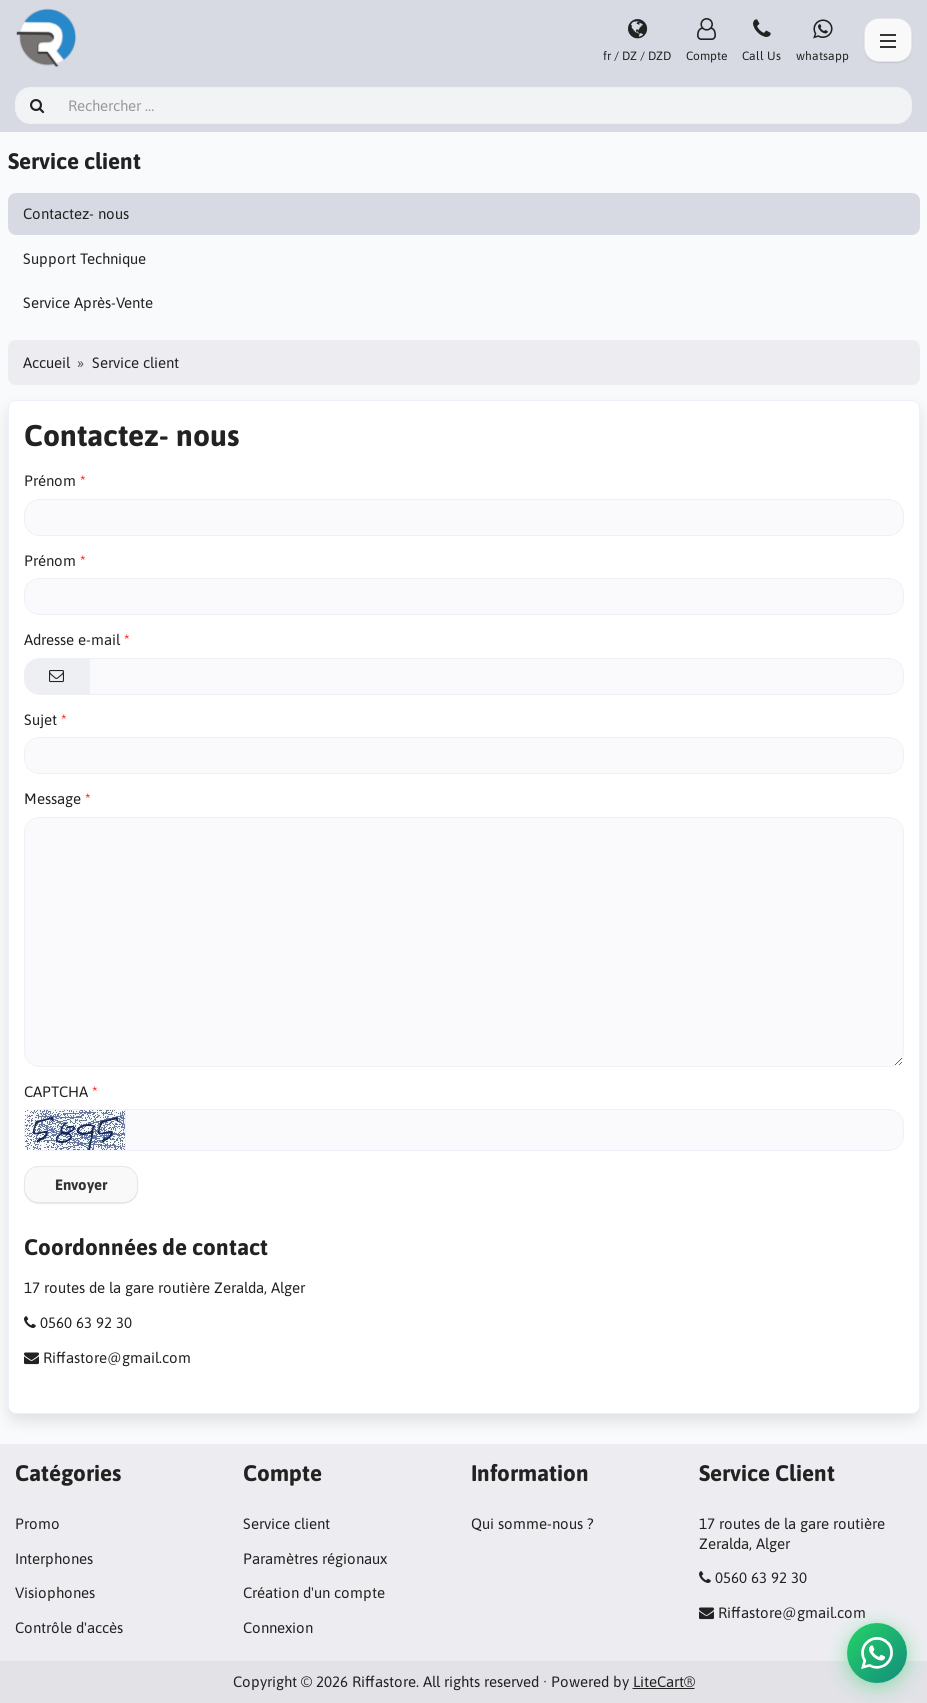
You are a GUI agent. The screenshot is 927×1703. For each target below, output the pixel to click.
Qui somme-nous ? (532, 1523)
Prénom (50, 480)
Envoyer (81, 1184)
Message (52, 798)
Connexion (278, 1627)
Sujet (40, 719)
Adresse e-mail (72, 639)
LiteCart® (664, 1681)
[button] (877, 1653)
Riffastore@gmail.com (117, 1357)
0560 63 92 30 (86, 1322)
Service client (286, 1523)
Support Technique (84, 258)
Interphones (54, 1558)
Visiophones (55, 1592)
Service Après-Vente (88, 302)
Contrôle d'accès (69, 1627)
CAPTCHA (56, 1091)
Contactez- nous (76, 213)
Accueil (46, 362)
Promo (37, 1523)
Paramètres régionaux (315, 1558)
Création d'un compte (314, 1592)
